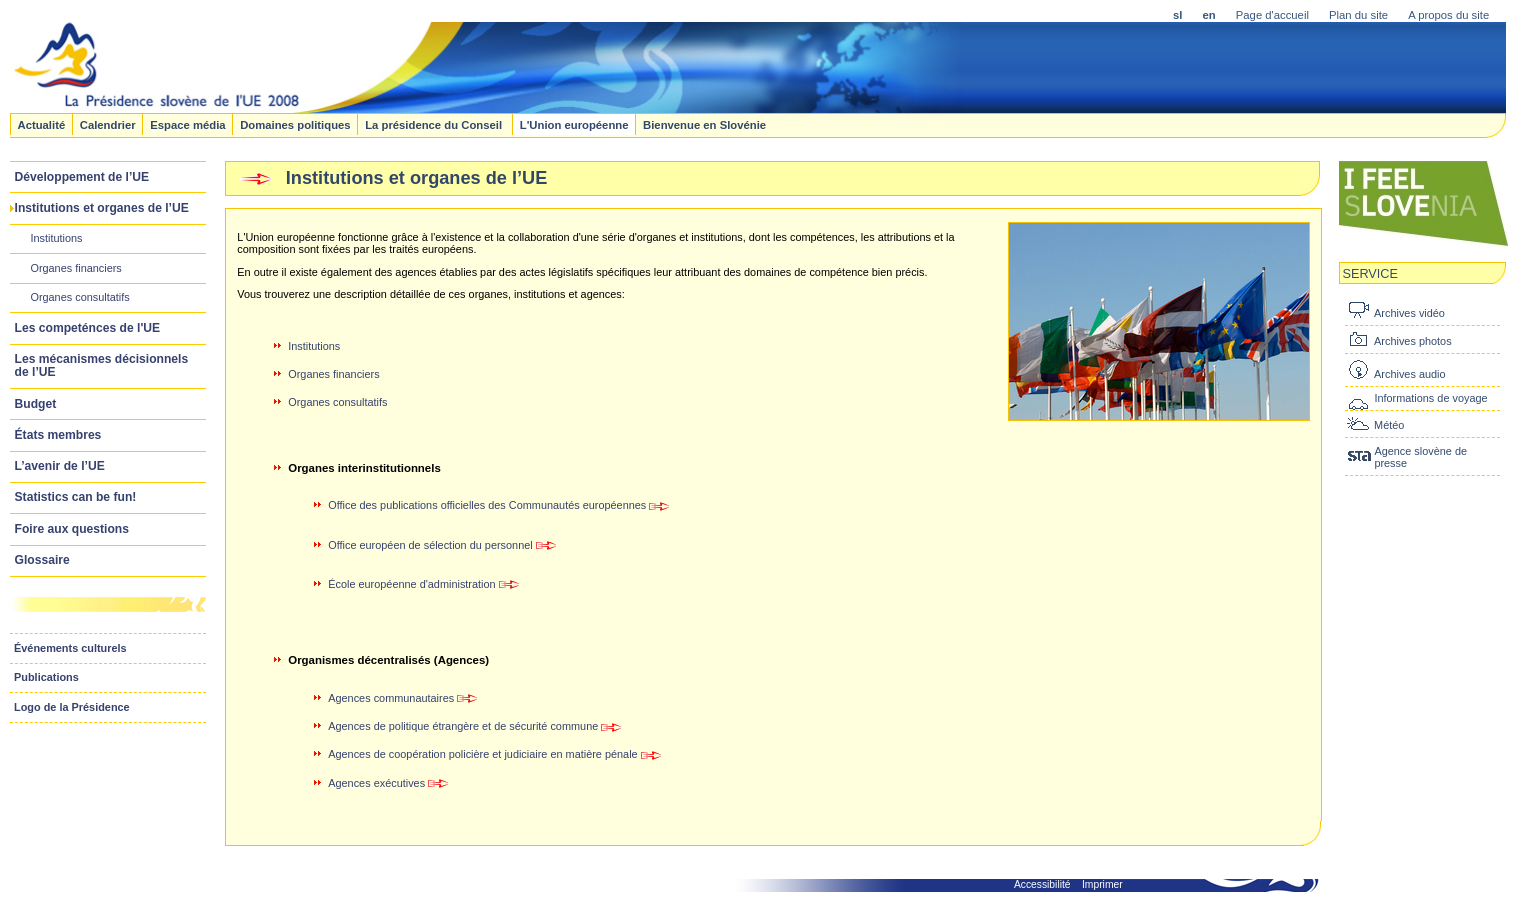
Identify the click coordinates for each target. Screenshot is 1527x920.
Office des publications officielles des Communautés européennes (487, 505)
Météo (1389, 425)
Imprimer (1102, 884)
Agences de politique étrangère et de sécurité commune (463, 726)
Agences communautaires (391, 698)
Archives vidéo (1409, 313)
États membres (58, 435)
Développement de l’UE (82, 177)
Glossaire (42, 560)
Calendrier (108, 124)
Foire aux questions (72, 529)
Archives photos (1412, 341)
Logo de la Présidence (72, 707)
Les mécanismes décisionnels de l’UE (102, 365)
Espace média (187, 124)
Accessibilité (1042, 884)
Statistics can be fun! (76, 497)
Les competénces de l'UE (88, 328)
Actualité (41, 124)
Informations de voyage (1430, 398)
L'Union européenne (574, 124)
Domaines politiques (295, 124)
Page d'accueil (1272, 15)
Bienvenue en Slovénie (704, 124)
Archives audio (1409, 374)
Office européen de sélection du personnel (430, 545)
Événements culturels (70, 648)
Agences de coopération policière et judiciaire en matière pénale (494, 754)
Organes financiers (75, 268)
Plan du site (1358, 15)
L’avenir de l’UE (60, 466)
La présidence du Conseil (435, 124)
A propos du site (1448, 15)
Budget (36, 404)
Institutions (56, 238)
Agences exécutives (388, 783)
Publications (46, 677)
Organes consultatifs (79, 297)
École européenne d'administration (411, 584)
